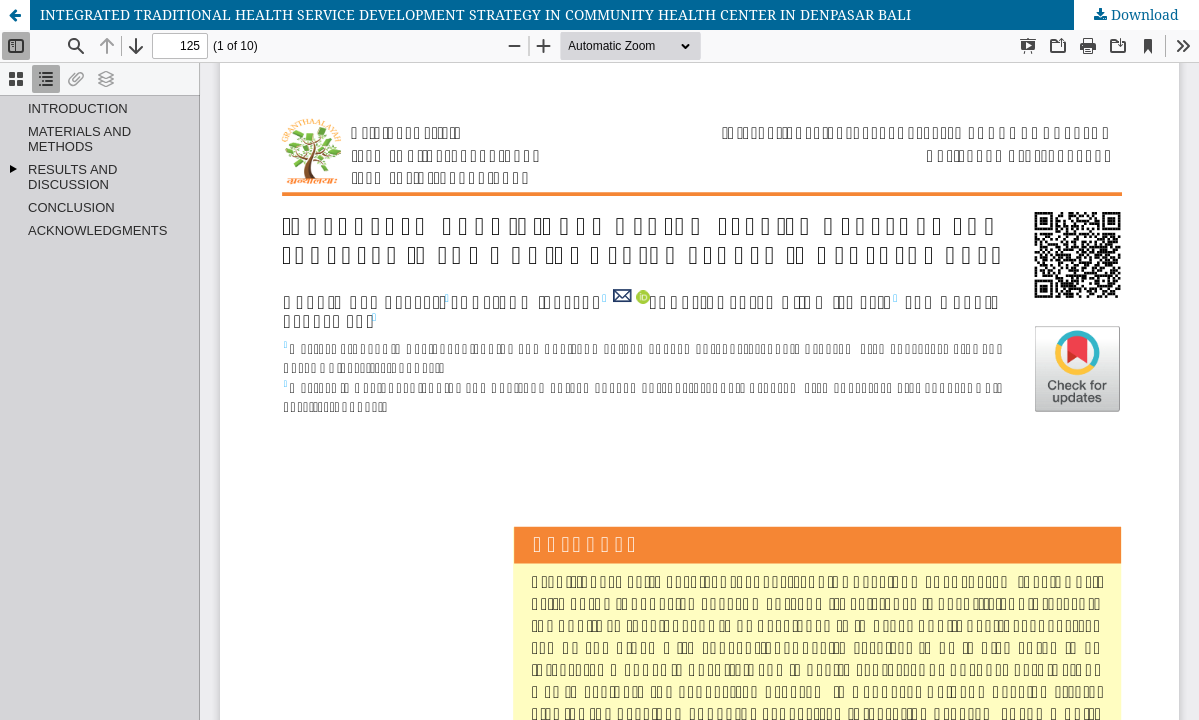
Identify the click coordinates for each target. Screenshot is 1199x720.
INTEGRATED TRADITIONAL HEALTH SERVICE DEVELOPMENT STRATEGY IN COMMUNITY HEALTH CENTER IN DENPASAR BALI (475, 14)
